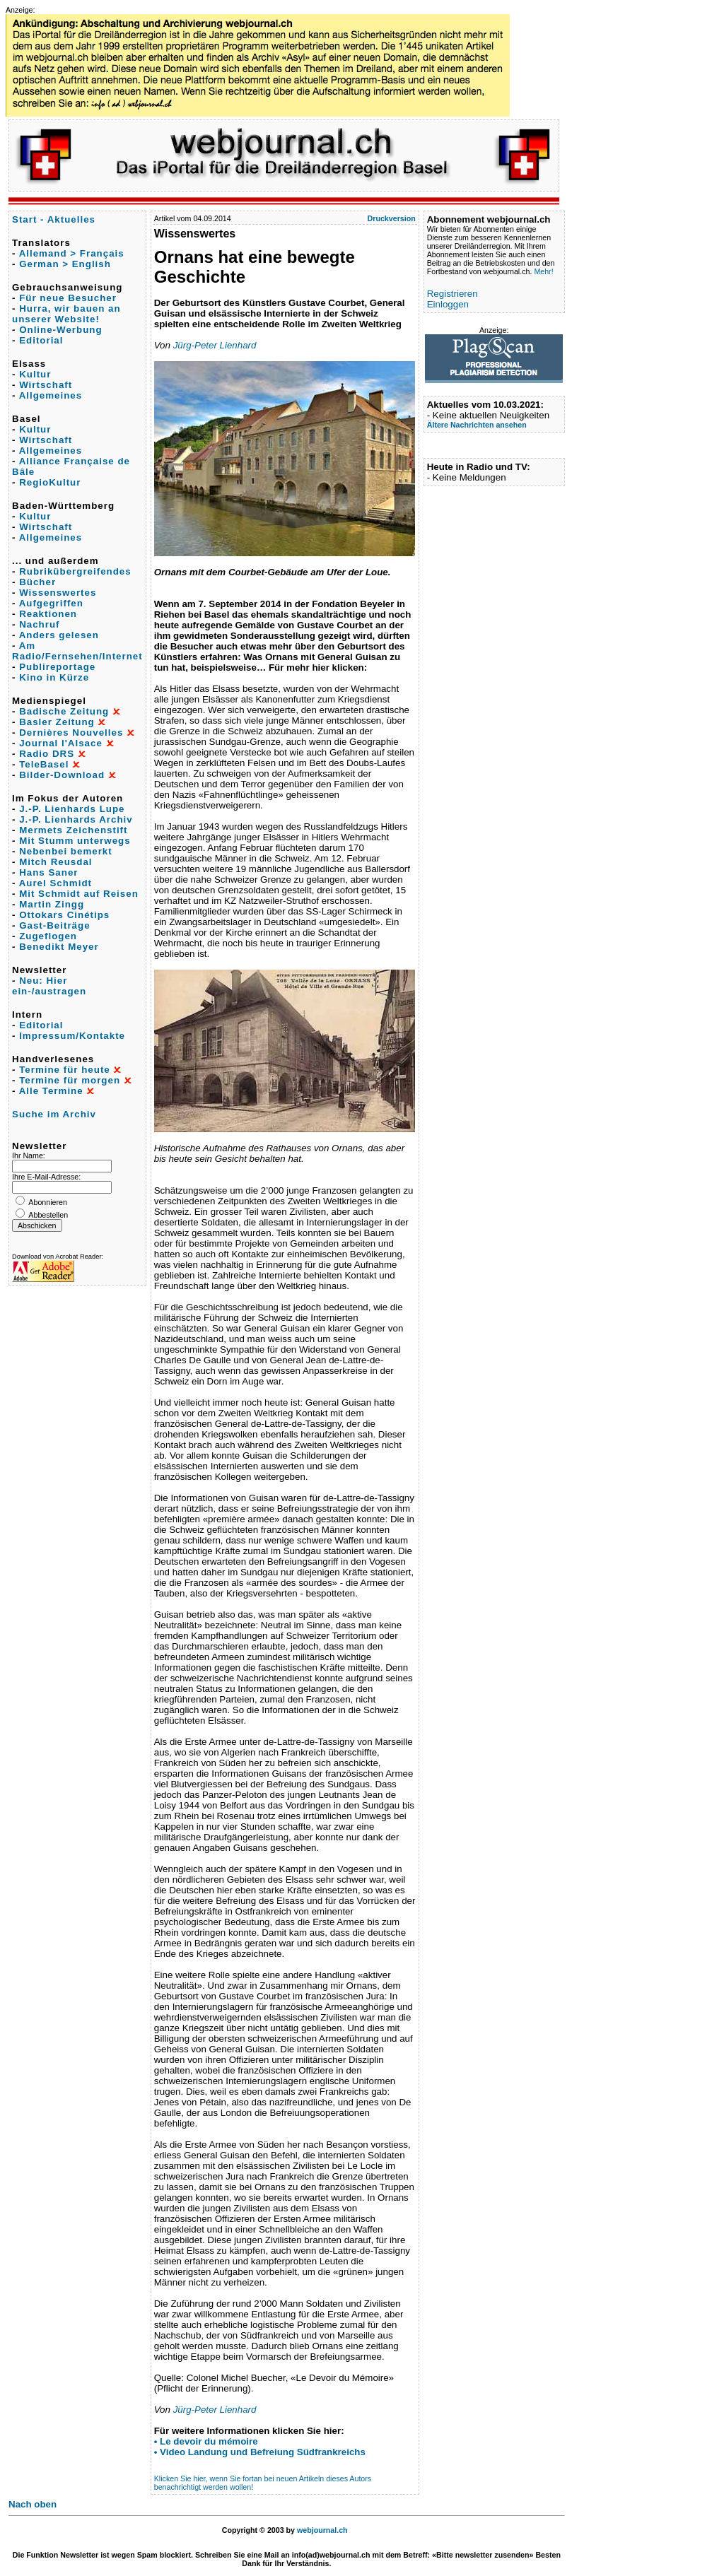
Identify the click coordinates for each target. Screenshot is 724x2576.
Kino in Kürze (54, 677)
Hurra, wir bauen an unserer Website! (66, 313)
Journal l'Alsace (61, 743)
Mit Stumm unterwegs (74, 840)
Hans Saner (48, 872)
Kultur (35, 374)
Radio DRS (46, 753)
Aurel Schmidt (55, 883)
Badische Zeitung (64, 711)
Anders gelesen (59, 635)
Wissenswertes (57, 592)
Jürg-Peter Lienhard (215, 345)
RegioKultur (50, 482)
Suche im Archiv (54, 1114)
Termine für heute (64, 1069)
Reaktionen (48, 613)
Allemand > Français (71, 253)
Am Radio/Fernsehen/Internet (77, 650)
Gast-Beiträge (54, 925)
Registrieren (452, 293)
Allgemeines (51, 395)
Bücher (37, 582)
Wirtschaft (45, 385)
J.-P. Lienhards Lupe (71, 809)
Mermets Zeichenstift (73, 830)
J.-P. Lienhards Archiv (76, 819)
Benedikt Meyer (59, 946)
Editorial (41, 340)
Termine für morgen (69, 1080)
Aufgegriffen (51, 603)
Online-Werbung (60, 329)
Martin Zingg (51, 904)
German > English (65, 264)
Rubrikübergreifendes (75, 571)
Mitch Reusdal (55, 862)
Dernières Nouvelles (71, 732)
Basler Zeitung (57, 722)
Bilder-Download (62, 775)
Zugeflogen (48, 936)
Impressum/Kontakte (72, 1035)
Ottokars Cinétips (64, 915)
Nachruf (39, 624)
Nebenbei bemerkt (65, 851)
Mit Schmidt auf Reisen (79, 893)
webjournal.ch (322, 2530)
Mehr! (543, 271)
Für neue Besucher (68, 298)
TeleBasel (44, 764)
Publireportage (57, 666)
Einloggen (448, 304)
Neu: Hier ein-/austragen (49, 985)
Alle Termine (51, 1091)
